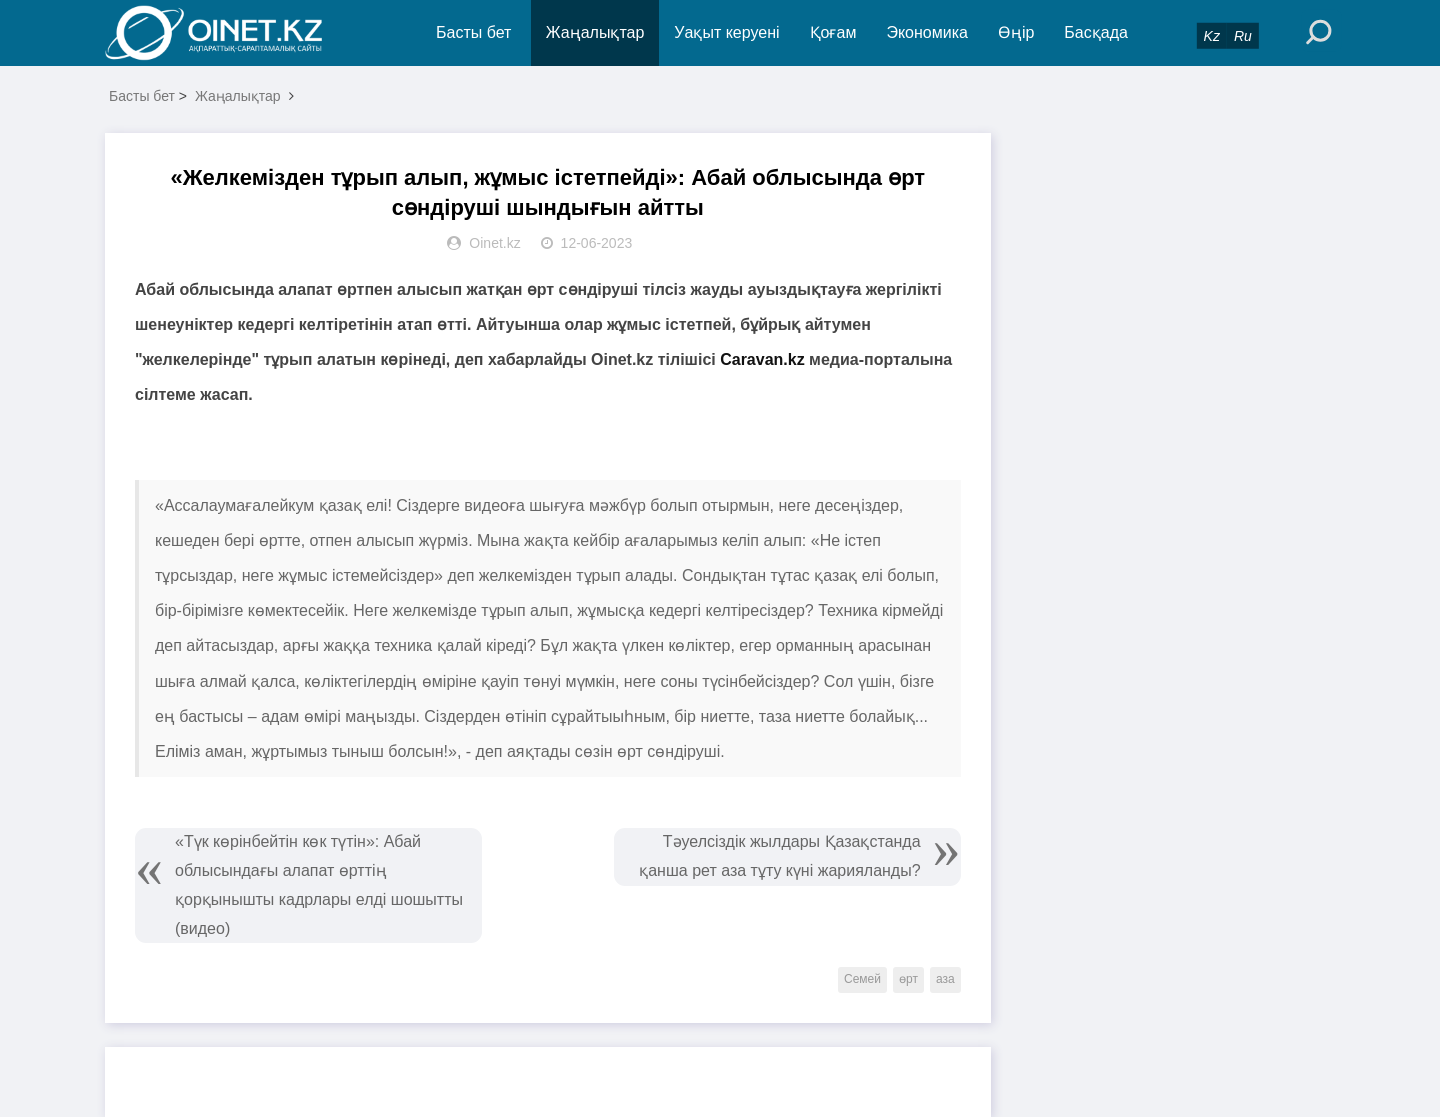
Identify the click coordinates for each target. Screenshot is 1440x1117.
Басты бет (473, 32)
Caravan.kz (762, 359)
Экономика (927, 32)
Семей (862, 979)
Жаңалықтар (595, 32)
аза (945, 979)
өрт (908, 979)
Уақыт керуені (726, 32)
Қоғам (833, 32)
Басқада (1096, 32)
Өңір (1016, 32)
